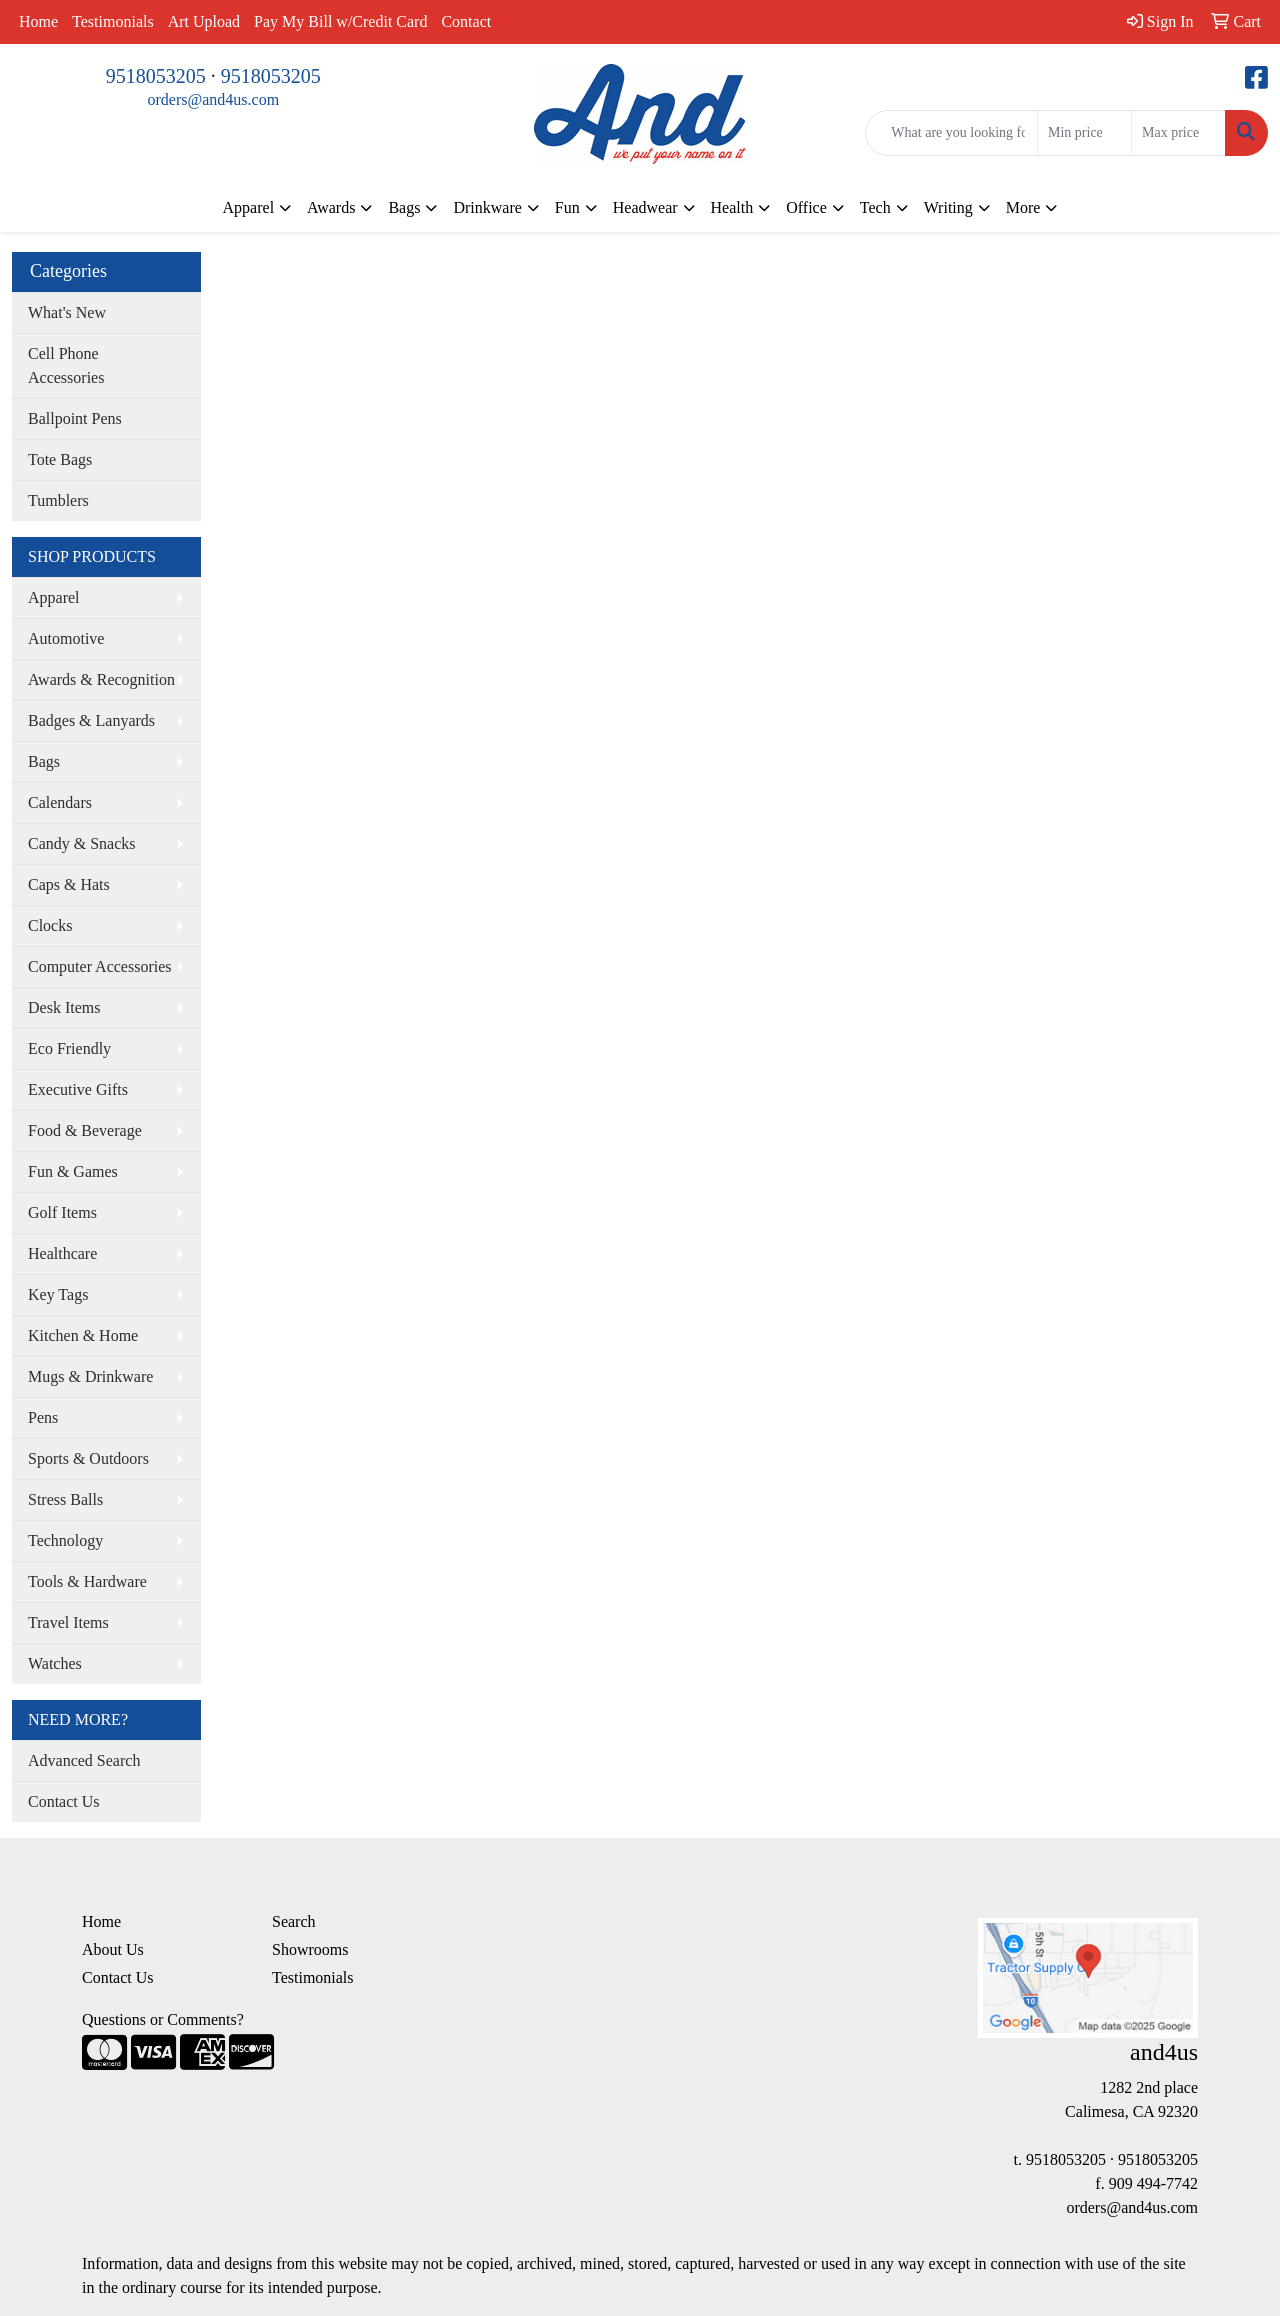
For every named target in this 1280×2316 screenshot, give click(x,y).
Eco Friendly (69, 1048)
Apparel (54, 597)
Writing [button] (948, 207)
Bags (44, 761)
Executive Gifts (78, 1089)
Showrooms (310, 1949)
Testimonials (113, 21)
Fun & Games (73, 1171)
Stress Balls (65, 1499)
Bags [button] (404, 207)
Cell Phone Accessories (66, 365)
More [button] (1023, 207)
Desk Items (64, 1007)
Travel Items (68, 1622)
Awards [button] (331, 207)
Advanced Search (84, 1760)
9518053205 (156, 76)
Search (294, 1921)
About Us (113, 1949)
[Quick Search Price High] (1178, 133)
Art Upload (204, 21)
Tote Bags (60, 459)
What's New (67, 312)
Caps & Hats (69, 884)
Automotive (66, 638)
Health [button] (732, 207)
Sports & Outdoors (88, 1458)
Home (38, 21)
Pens (43, 1417)
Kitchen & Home (83, 1335)
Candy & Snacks (82, 843)
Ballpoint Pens (75, 418)
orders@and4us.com (214, 99)
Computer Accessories (100, 966)
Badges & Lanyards (91, 720)
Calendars (60, 802)
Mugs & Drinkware (90, 1376)
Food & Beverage (85, 1130)
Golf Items (62, 1212)
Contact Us (64, 1801)
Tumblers (58, 500)
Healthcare (62, 1253)
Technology (65, 1540)
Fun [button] (567, 207)
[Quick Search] (951, 133)
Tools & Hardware (87, 1581)
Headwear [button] (645, 207)
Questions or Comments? (163, 2019)
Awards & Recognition (101, 679)
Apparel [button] (249, 207)
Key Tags (58, 1294)
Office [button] (806, 207)
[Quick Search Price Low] (1084, 133)
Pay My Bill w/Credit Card (340, 21)
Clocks (50, 925)
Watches (55, 1663)
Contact (466, 21)
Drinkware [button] (487, 207)
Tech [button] (875, 207)
